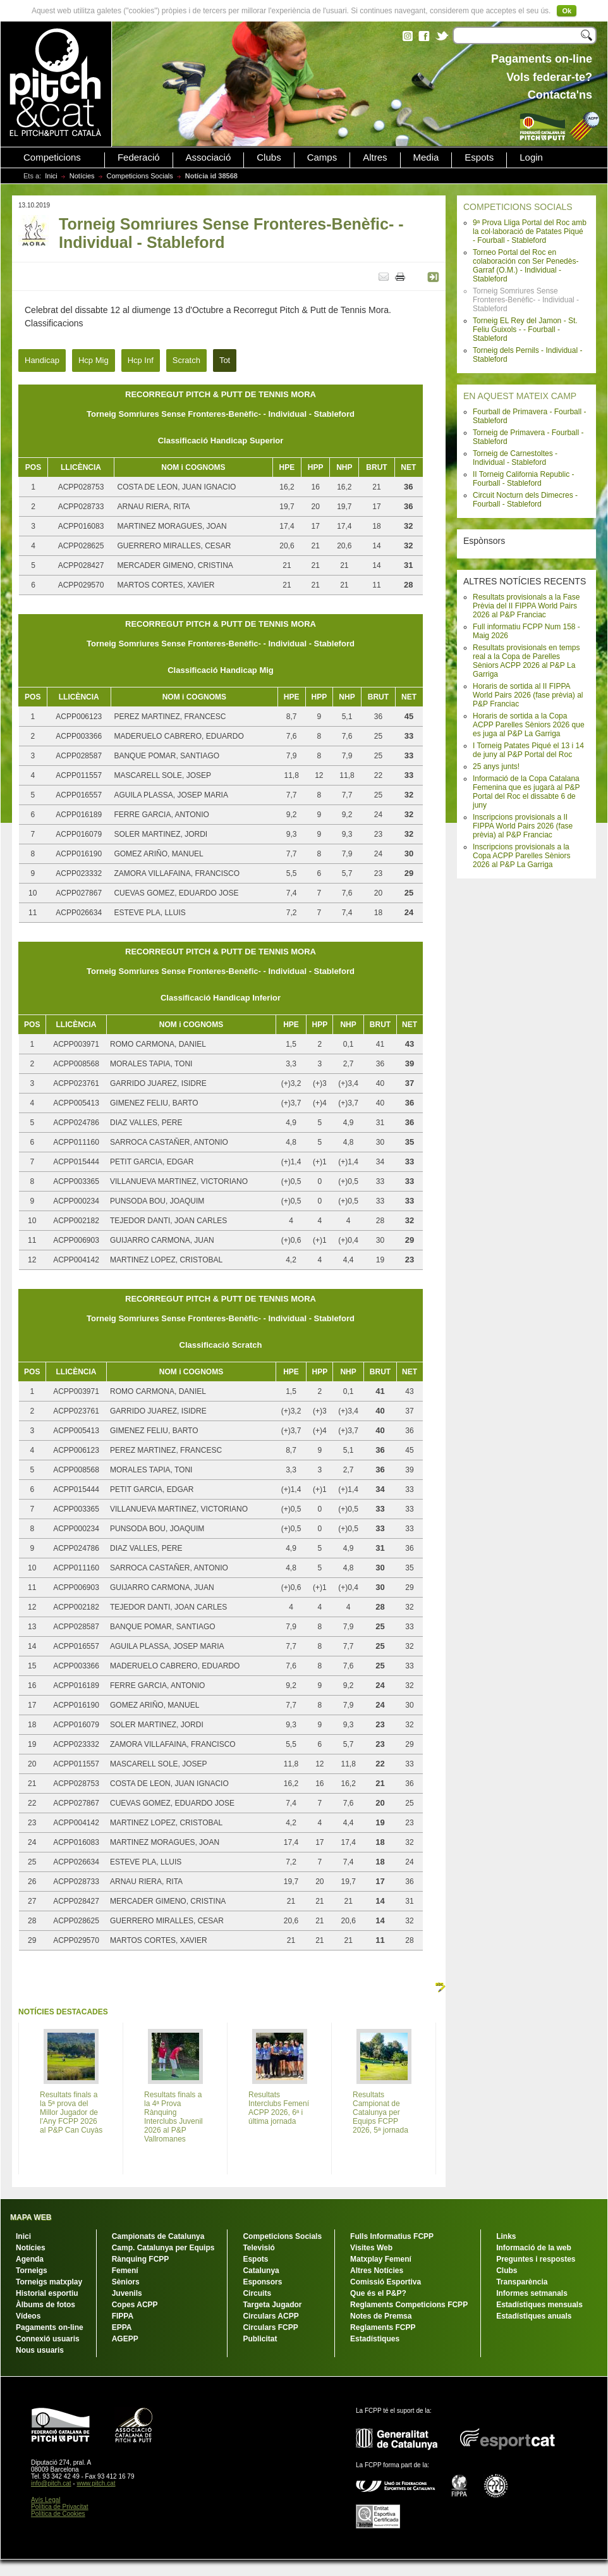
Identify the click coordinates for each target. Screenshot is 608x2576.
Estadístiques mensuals (539, 2304)
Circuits (257, 2293)
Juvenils (127, 2293)
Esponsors (262, 2281)
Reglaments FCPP (382, 2327)
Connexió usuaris (48, 2338)
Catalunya (261, 2270)
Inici (51, 176)
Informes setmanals (532, 2293)
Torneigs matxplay (49, 2281)
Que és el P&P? (378, 2293)
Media (426, 157)
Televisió (258, 2247)
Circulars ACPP (270, 2316)
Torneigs (31, 2270)
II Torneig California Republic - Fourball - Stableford (524, 479)
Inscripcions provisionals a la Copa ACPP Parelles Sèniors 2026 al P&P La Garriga (522, 855)
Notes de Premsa (380, 2316)
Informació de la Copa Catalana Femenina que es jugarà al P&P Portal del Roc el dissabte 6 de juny (526, 792)
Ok (566, 11)
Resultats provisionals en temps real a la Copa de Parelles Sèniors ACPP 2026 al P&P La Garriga (526, 661)
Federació (139, 157)
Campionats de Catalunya (158, 2236)
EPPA (122, 2327)
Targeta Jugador (272, 2304)
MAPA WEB (30, 2217)
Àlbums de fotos (45, 2304)
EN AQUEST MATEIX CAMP (519, 396)
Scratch (186, 360)
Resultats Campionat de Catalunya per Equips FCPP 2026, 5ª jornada (380, 2112)
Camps (322, 157)
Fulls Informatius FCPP (392, 2236)
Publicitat (260, 2338)
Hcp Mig (93, 360)
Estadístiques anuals (533, 2316)
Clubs (269, 157)
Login (531, 157)
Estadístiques (374, 2338)
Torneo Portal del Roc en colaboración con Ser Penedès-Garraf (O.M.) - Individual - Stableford (525, 265)
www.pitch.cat (95, 2483)
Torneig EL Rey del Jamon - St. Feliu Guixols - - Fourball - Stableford (525, 329)
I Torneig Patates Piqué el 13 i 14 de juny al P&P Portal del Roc (528, 750)
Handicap (42, 360)
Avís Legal (46, 2499)
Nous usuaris (40, 2350)
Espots (479, 157)
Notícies (82, 176)
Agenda (30, 2259)
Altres (375, 157)
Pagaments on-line (49, 2327)
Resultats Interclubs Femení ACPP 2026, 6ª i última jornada (278, 2108)
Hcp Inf (141, 360)
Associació (208, 157)
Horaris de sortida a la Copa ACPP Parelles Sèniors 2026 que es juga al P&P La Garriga (529, 725)
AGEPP (125, 2338)
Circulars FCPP (270, 2327)
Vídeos (28, 2316)
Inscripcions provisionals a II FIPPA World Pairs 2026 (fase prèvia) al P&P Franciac (523, 826)
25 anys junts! (496, 766)
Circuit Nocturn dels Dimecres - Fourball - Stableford (525, 499)
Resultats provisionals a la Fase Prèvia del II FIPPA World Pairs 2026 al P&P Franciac (526, 606)
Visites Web (371, 2247)
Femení (125, 2270)
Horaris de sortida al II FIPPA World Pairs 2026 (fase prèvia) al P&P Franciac (528, 695)
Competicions (52, 157)
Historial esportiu (47, 2293)
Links (506, 2236)
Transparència (521, 2281)
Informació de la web (533, 2247)
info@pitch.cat (51, 2483)
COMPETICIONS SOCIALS (518, 207)
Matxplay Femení (380, 2259)
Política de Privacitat (59, 2506)
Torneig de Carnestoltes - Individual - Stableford (515, 458)
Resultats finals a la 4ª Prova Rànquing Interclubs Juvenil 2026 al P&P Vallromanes (173, 2116)
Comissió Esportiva (385, 2281)
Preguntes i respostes (535, 2259)
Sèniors (126, 2281)
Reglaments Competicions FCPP (409, 2304)
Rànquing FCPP (140, 2259)
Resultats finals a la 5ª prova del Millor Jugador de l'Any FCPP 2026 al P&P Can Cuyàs (71, 2112)
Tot (224, 360)
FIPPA (122, 2316)
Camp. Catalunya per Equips (163, 2247)
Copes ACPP (135, 2304)
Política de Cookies (58, 2513)
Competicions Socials (140, 176)
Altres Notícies (376, 2270)
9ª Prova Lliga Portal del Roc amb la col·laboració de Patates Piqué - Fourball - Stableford (530, 231)
